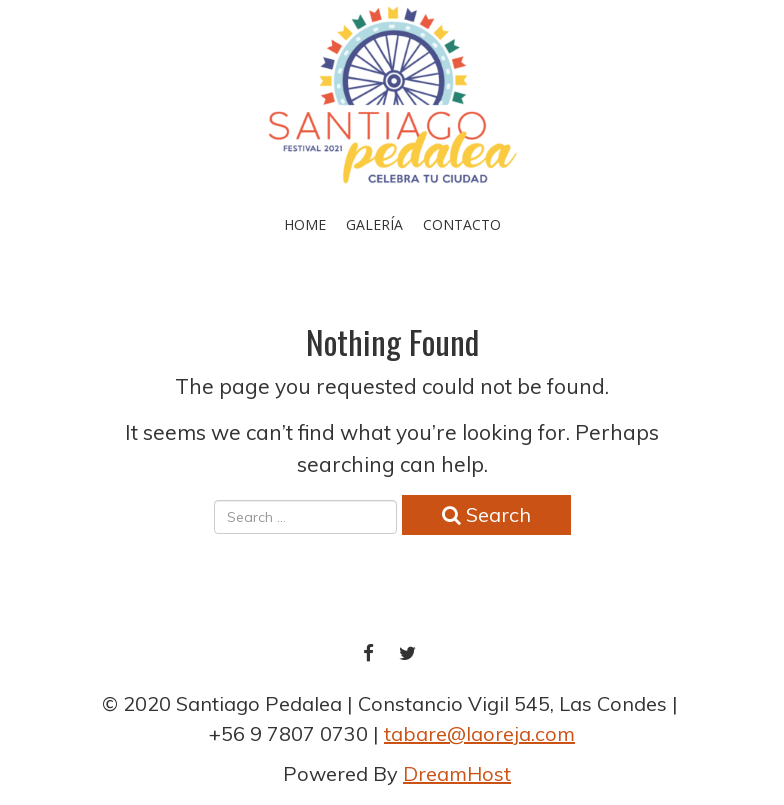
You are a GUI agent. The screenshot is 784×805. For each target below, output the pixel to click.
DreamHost (457, 773)
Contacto (462, 224)
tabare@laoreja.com (479, 733)
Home (305, 224)
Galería (374, 224)
